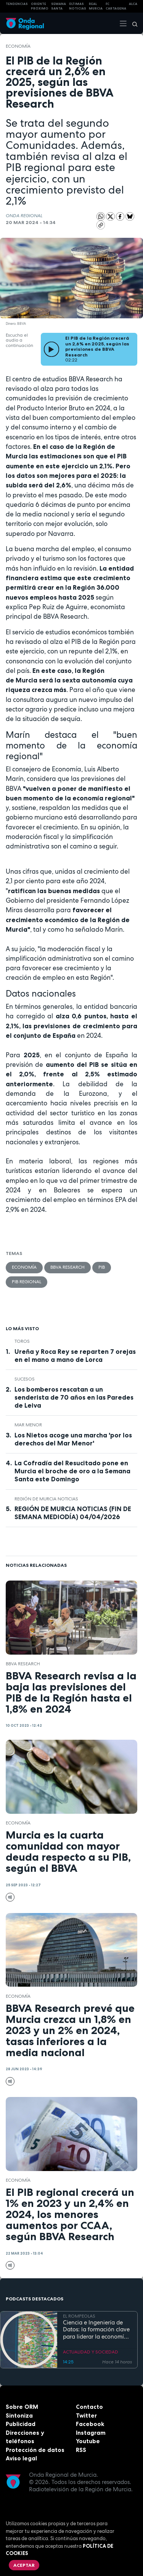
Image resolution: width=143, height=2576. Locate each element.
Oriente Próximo (39, 6)
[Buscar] (132, 23)
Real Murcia (96, 6)
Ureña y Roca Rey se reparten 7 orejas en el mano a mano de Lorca (75, 1355)
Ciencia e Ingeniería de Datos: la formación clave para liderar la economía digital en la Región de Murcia (96, 2329)
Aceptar (24, 2565)
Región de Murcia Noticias (46, 1499)
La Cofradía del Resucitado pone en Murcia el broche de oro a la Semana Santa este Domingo (72, 1471)
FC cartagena (116, 6)
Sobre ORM (22, 2406)
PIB (101, 1267)
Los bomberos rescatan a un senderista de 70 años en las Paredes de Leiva (73, 1397)
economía (18, 46)
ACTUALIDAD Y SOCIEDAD (90, 2352)
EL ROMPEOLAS (79, 2316)
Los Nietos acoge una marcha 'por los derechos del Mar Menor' (73, 1439)
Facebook (90, 2424)
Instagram (91, 2432)
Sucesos (24, 1379)
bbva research (67, 1267)
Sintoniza (19, 2415)
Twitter (86, 2415)
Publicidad (20, 2424)
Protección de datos (35, 2449)
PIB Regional (26, 1282)
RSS (81, 2449)
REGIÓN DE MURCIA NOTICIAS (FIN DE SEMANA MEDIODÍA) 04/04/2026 (72, 1513)
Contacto (89, 2406)
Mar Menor (28, 1425)
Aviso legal (21, 2458)
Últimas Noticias (77, 6)
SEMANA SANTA (58, 6)
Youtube (88, 2441)
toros (22, 1341)
